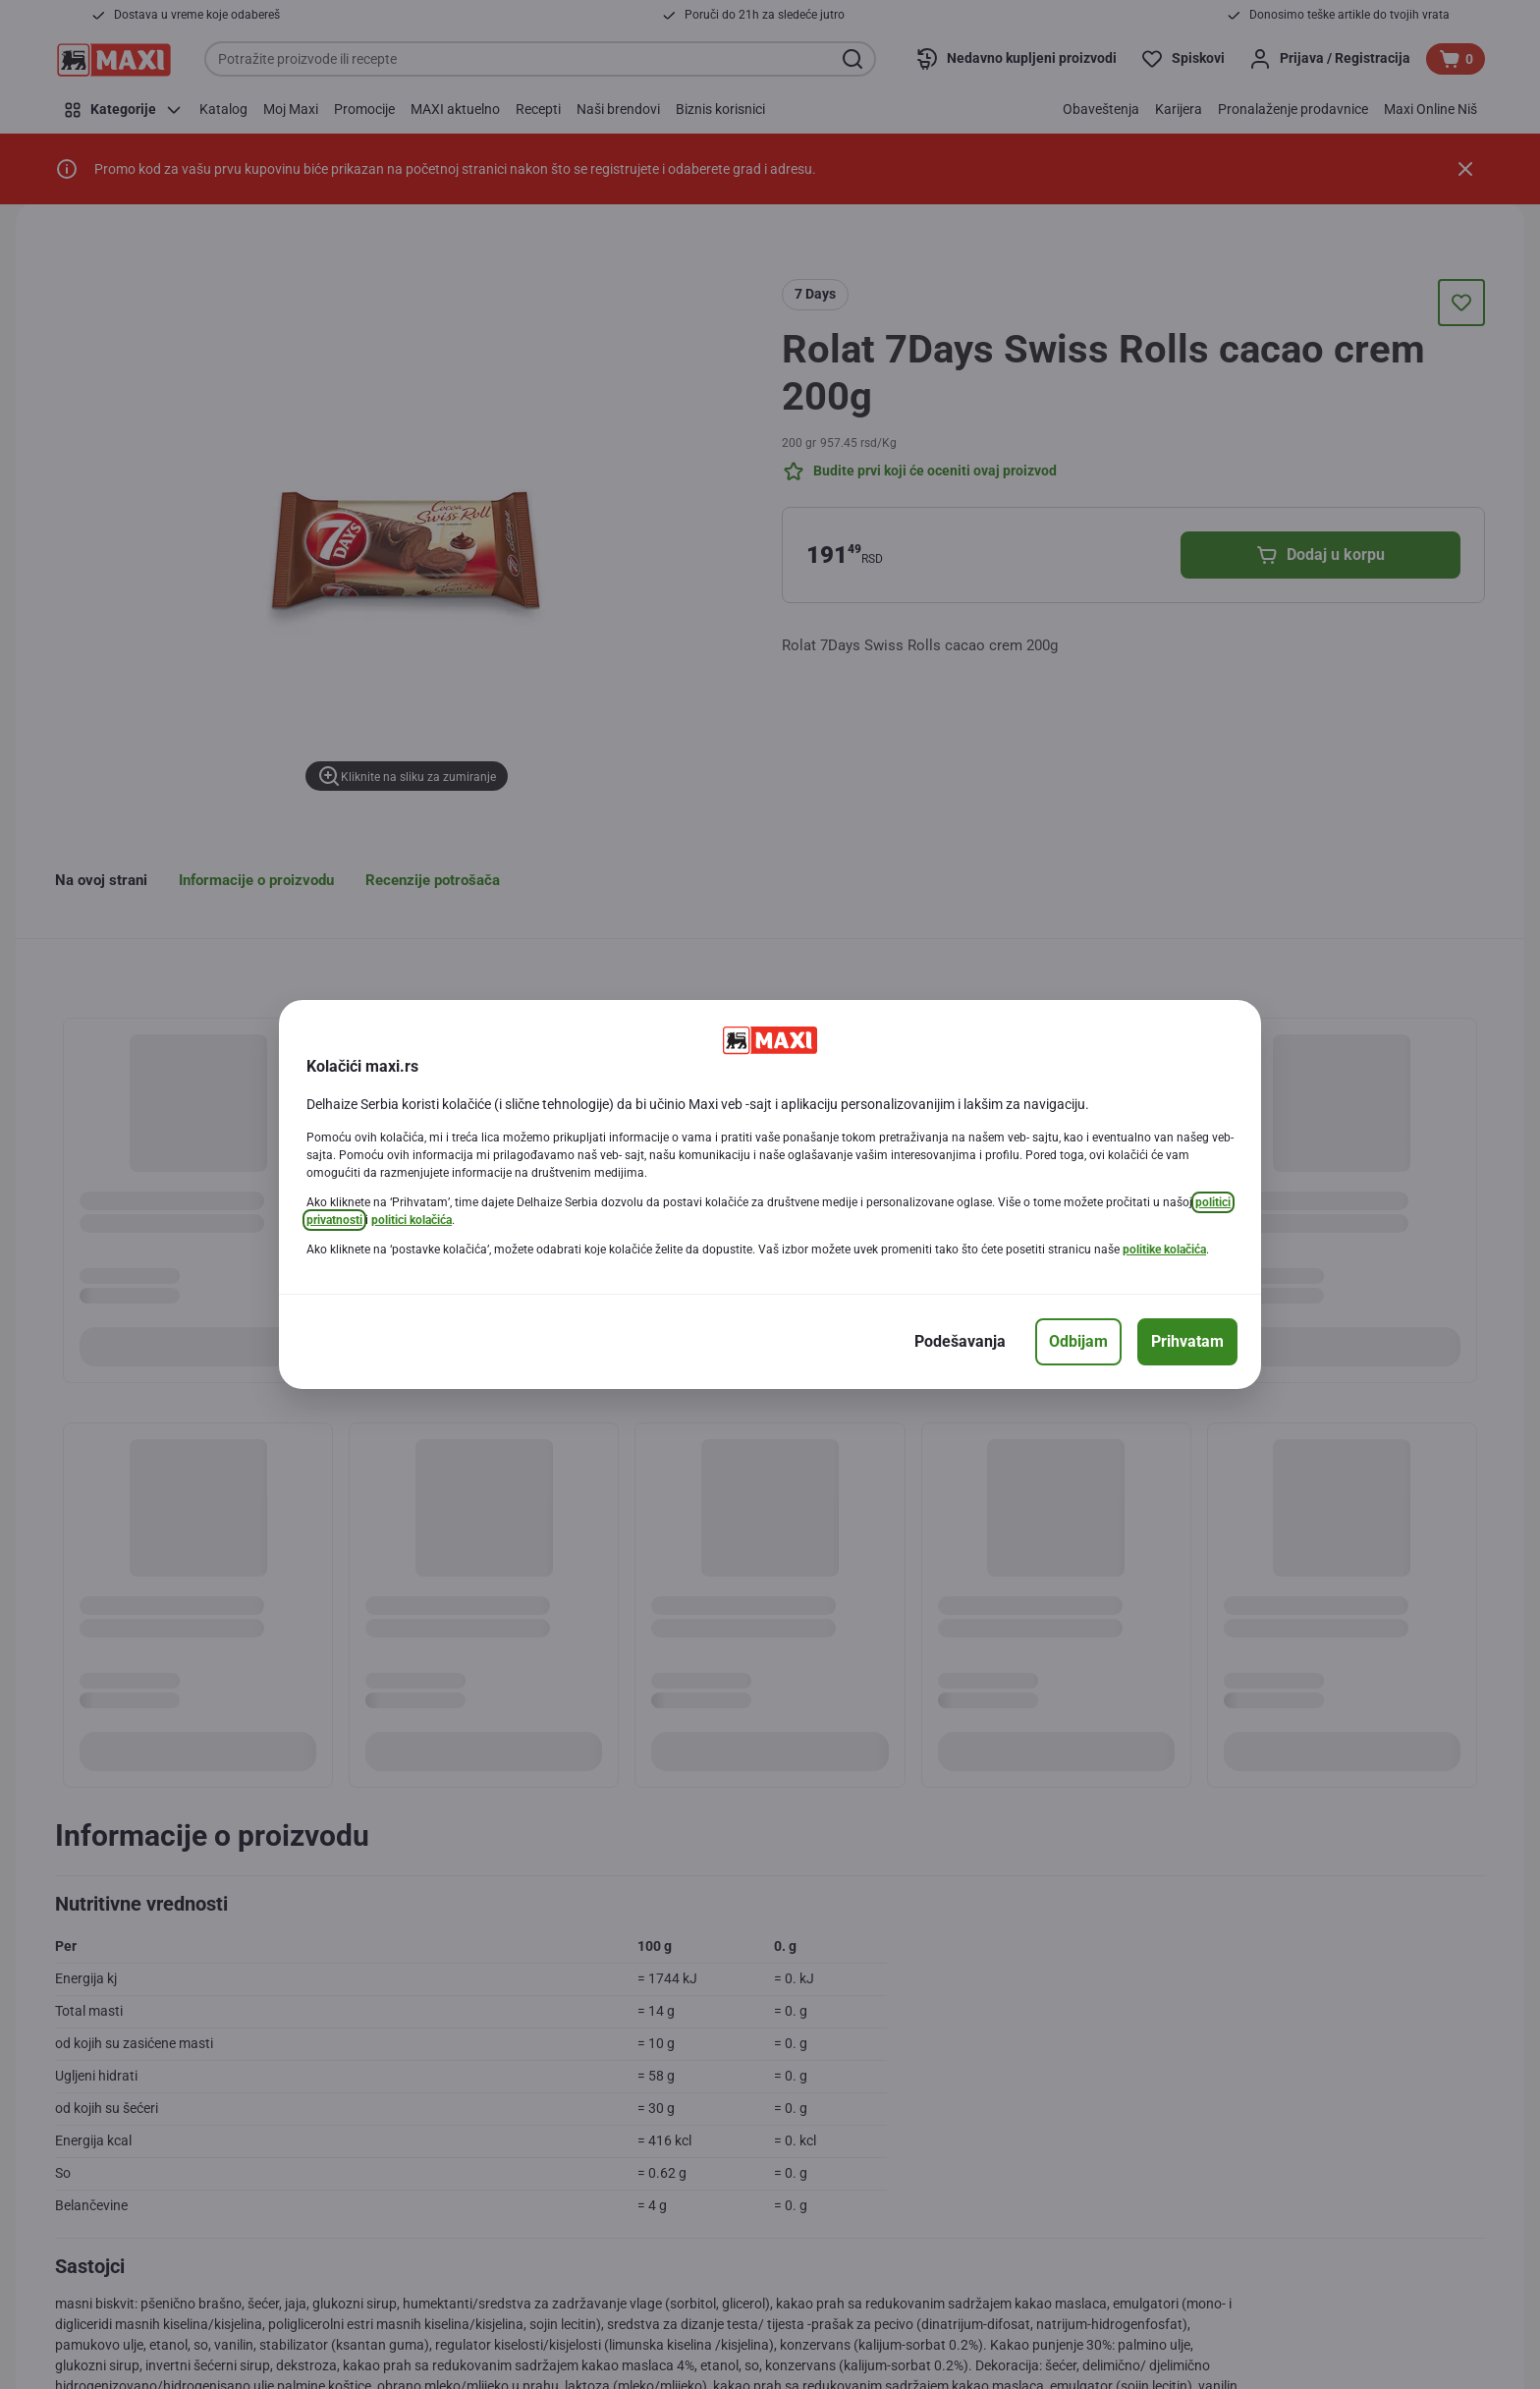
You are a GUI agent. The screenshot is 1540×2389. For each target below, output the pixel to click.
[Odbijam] (1078, 1341)
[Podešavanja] (960, 1341)
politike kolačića (1164, 1249)
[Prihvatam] (1187, 1341)
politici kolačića (411, 1220)
